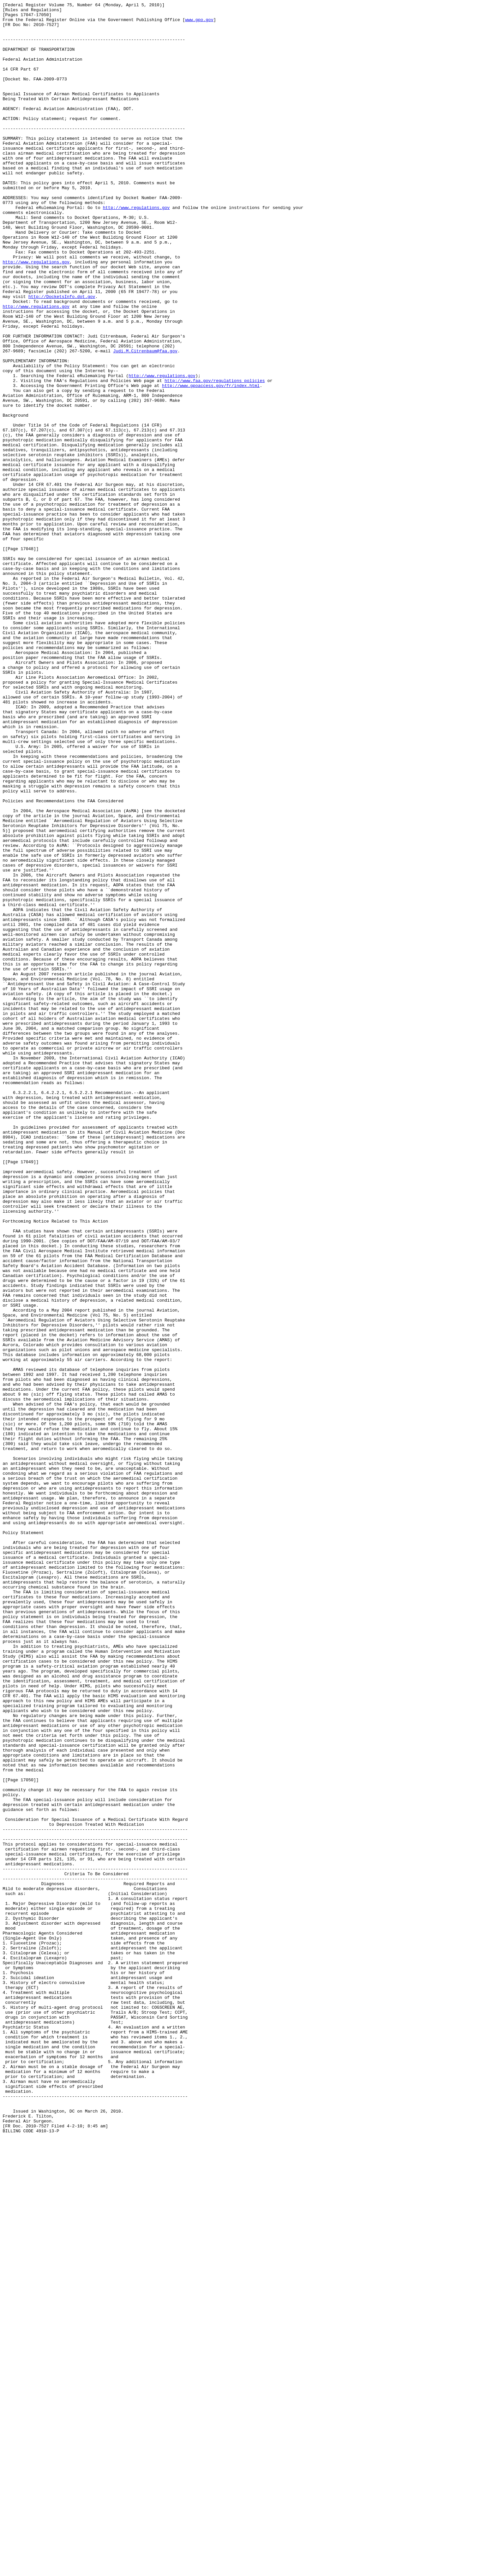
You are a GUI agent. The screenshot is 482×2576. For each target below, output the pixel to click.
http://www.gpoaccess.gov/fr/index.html (211, 462)
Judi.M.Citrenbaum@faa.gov (145, 421)
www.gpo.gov (199, 23)
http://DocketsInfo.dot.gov (61, 356)
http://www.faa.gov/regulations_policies (214, 456)
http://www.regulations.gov (136, 249)
